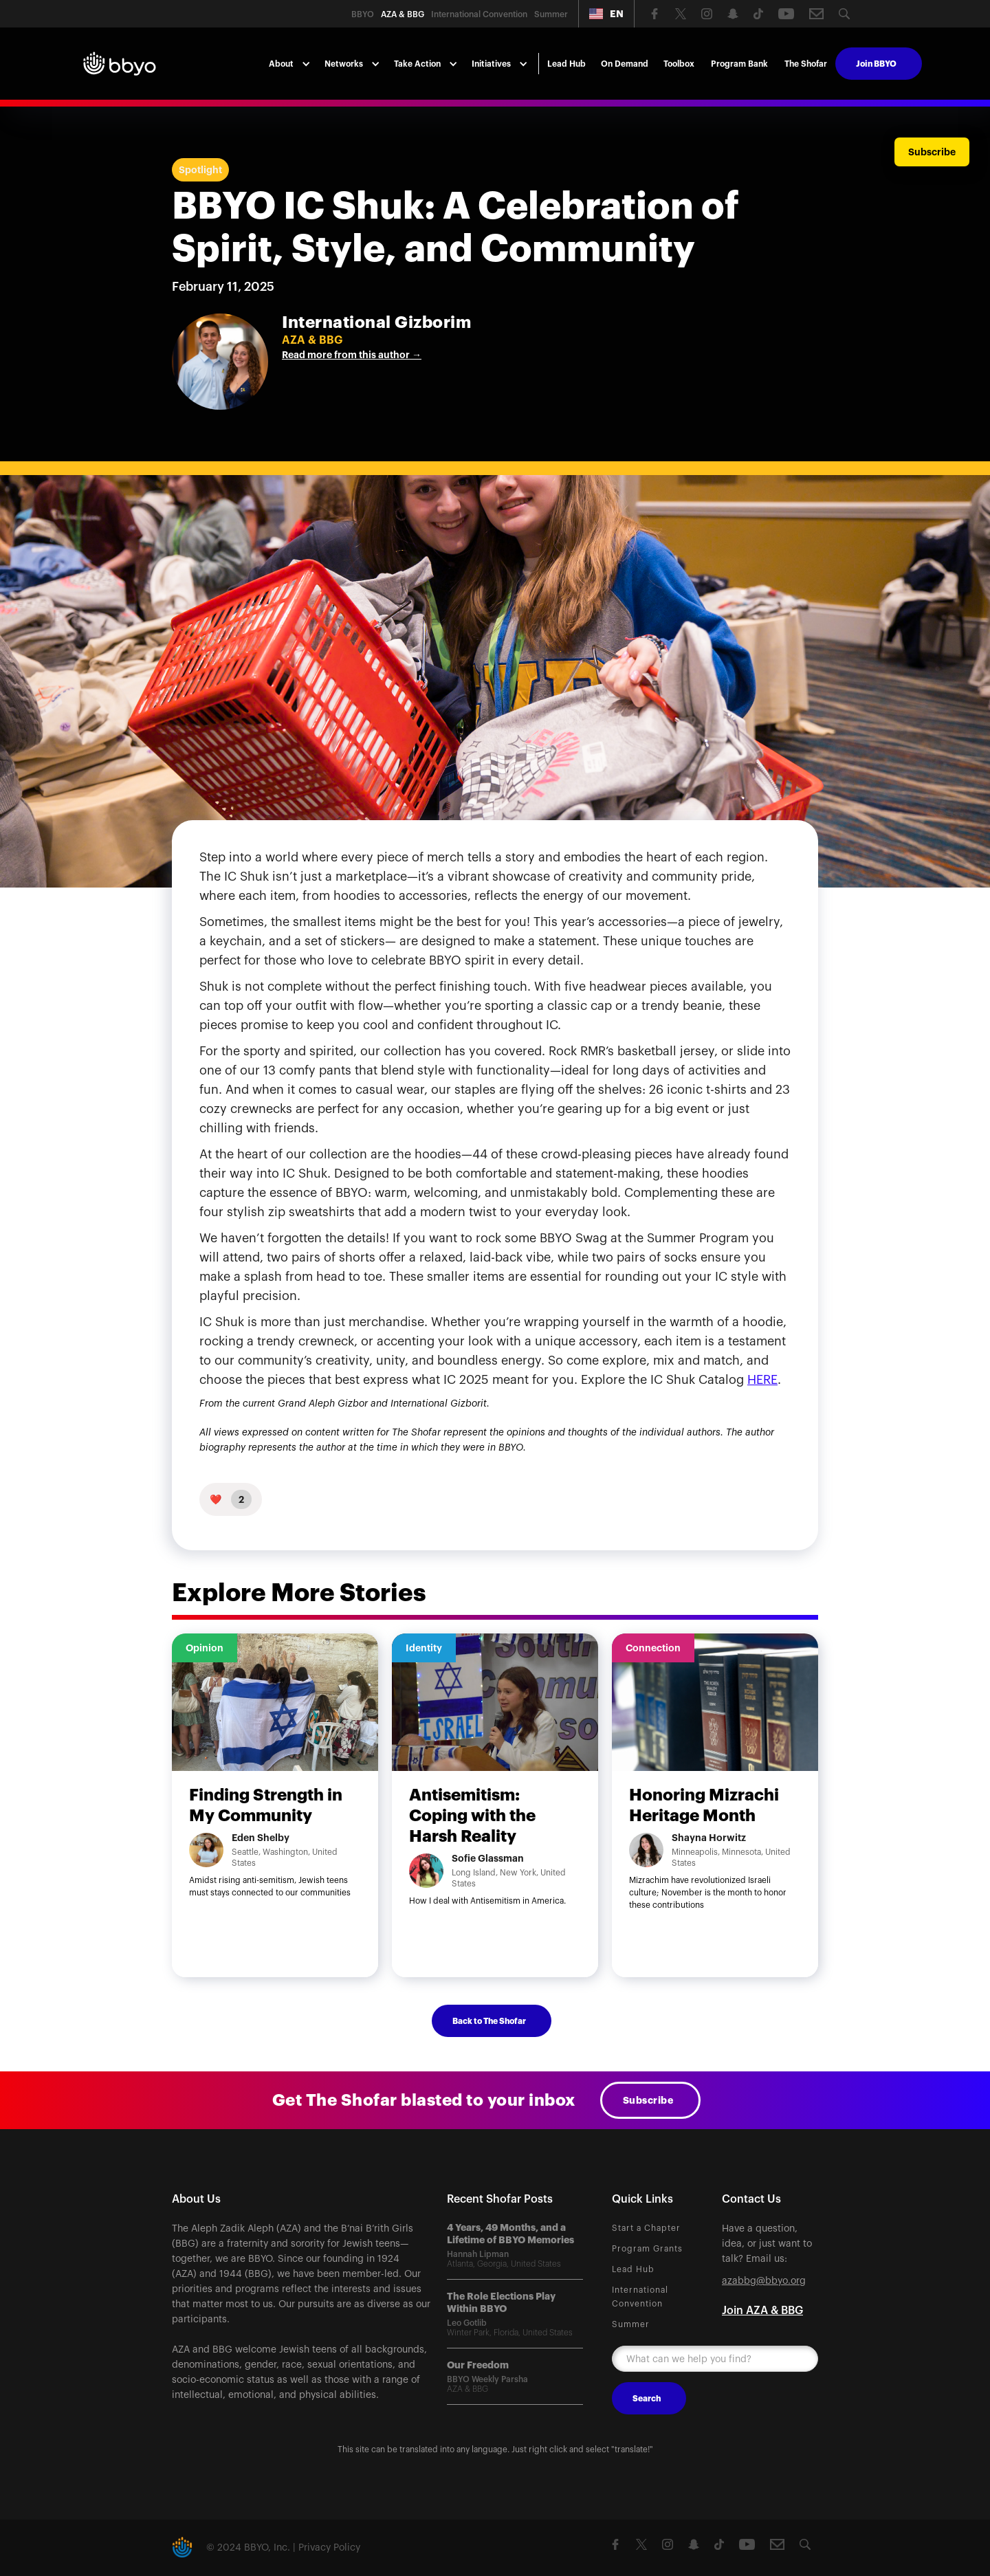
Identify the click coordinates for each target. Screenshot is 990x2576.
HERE (762, 1380)
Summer (631, 2324)
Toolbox (678, 64)
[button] (606, 13)
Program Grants (647, 2249)
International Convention (640, 2297)
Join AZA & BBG (762, 2310)
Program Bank (739, 64)
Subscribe (648, 2100)
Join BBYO (876, 64)
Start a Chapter (646, 2228)
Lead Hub (566, 64)
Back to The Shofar (489, 2021)
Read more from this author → (351, 355)
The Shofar (805, 64)
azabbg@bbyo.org (764, 2281)
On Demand (624, 64)
